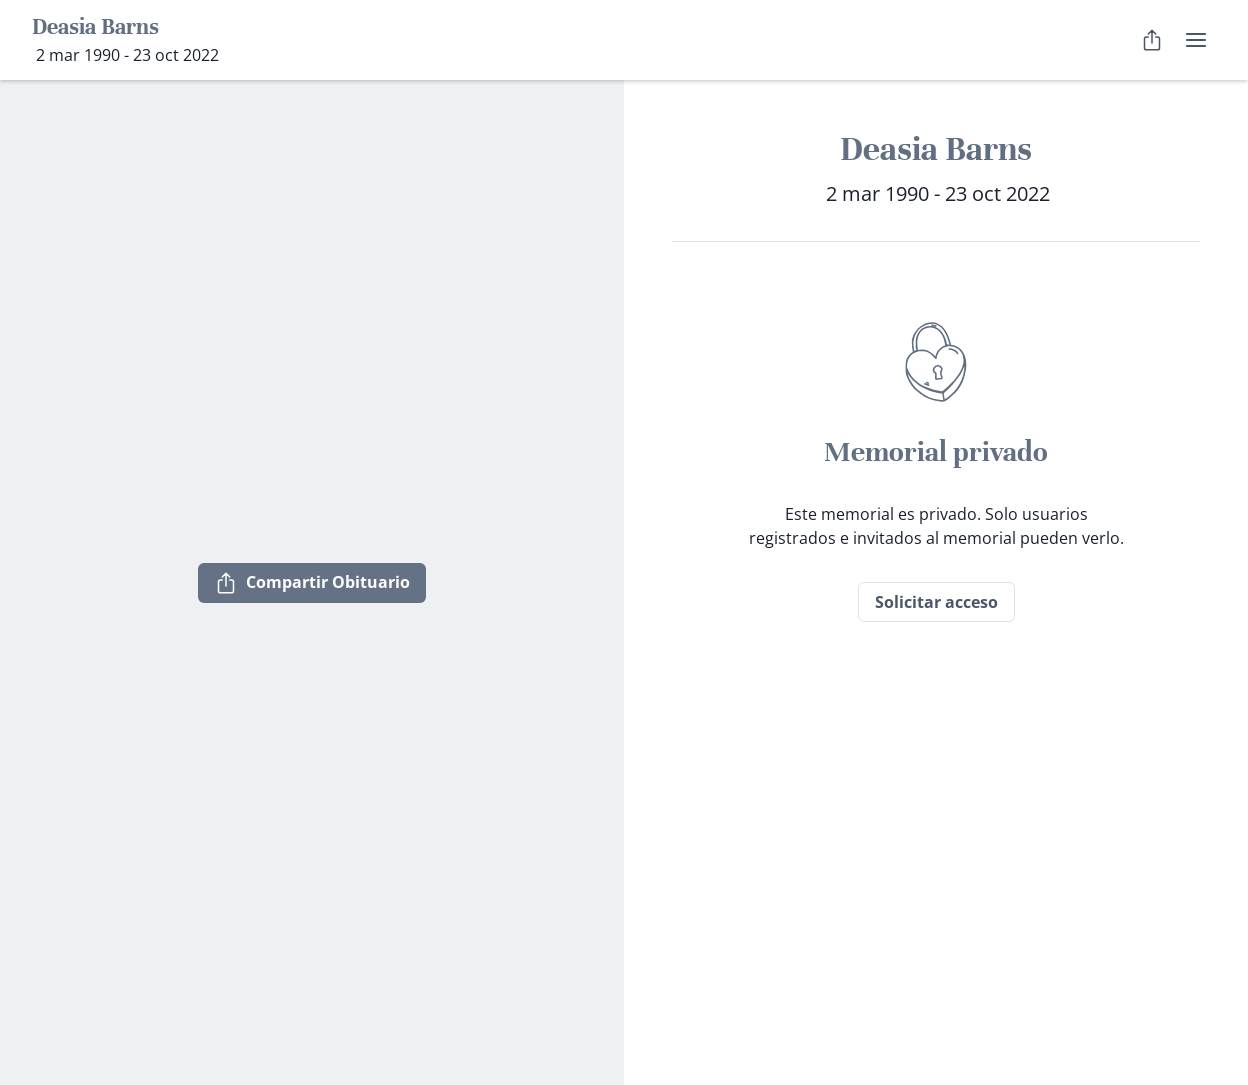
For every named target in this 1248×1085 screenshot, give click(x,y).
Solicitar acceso (936, 602)
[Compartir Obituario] (1152, 40)
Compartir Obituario (312, 583)
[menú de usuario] (1196, 40)
